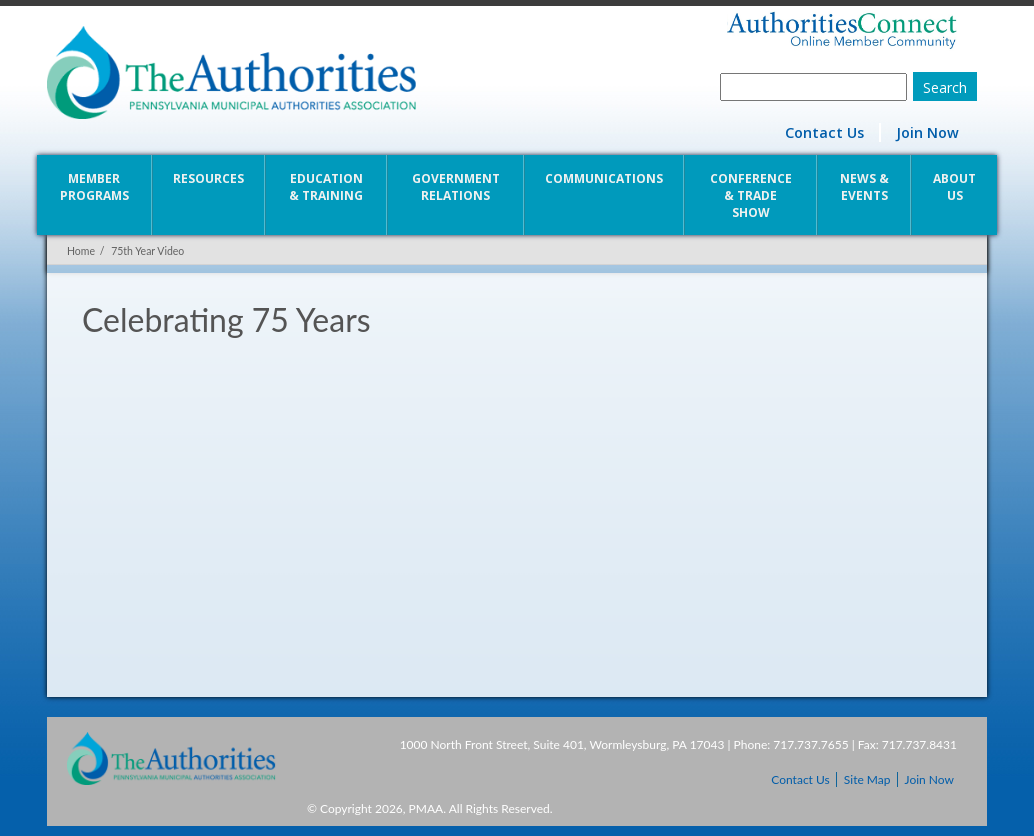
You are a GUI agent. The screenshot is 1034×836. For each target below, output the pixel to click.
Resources (208, 178)
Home (81, 251)
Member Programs (94, 187)
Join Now (927, 132)
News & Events (864, 187)
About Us (954, 187)
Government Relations (456, 187)
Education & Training (326, 187)
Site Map (867, 779)
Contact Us (824, 132)
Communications (604, 178)
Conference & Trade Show (751, 195)
